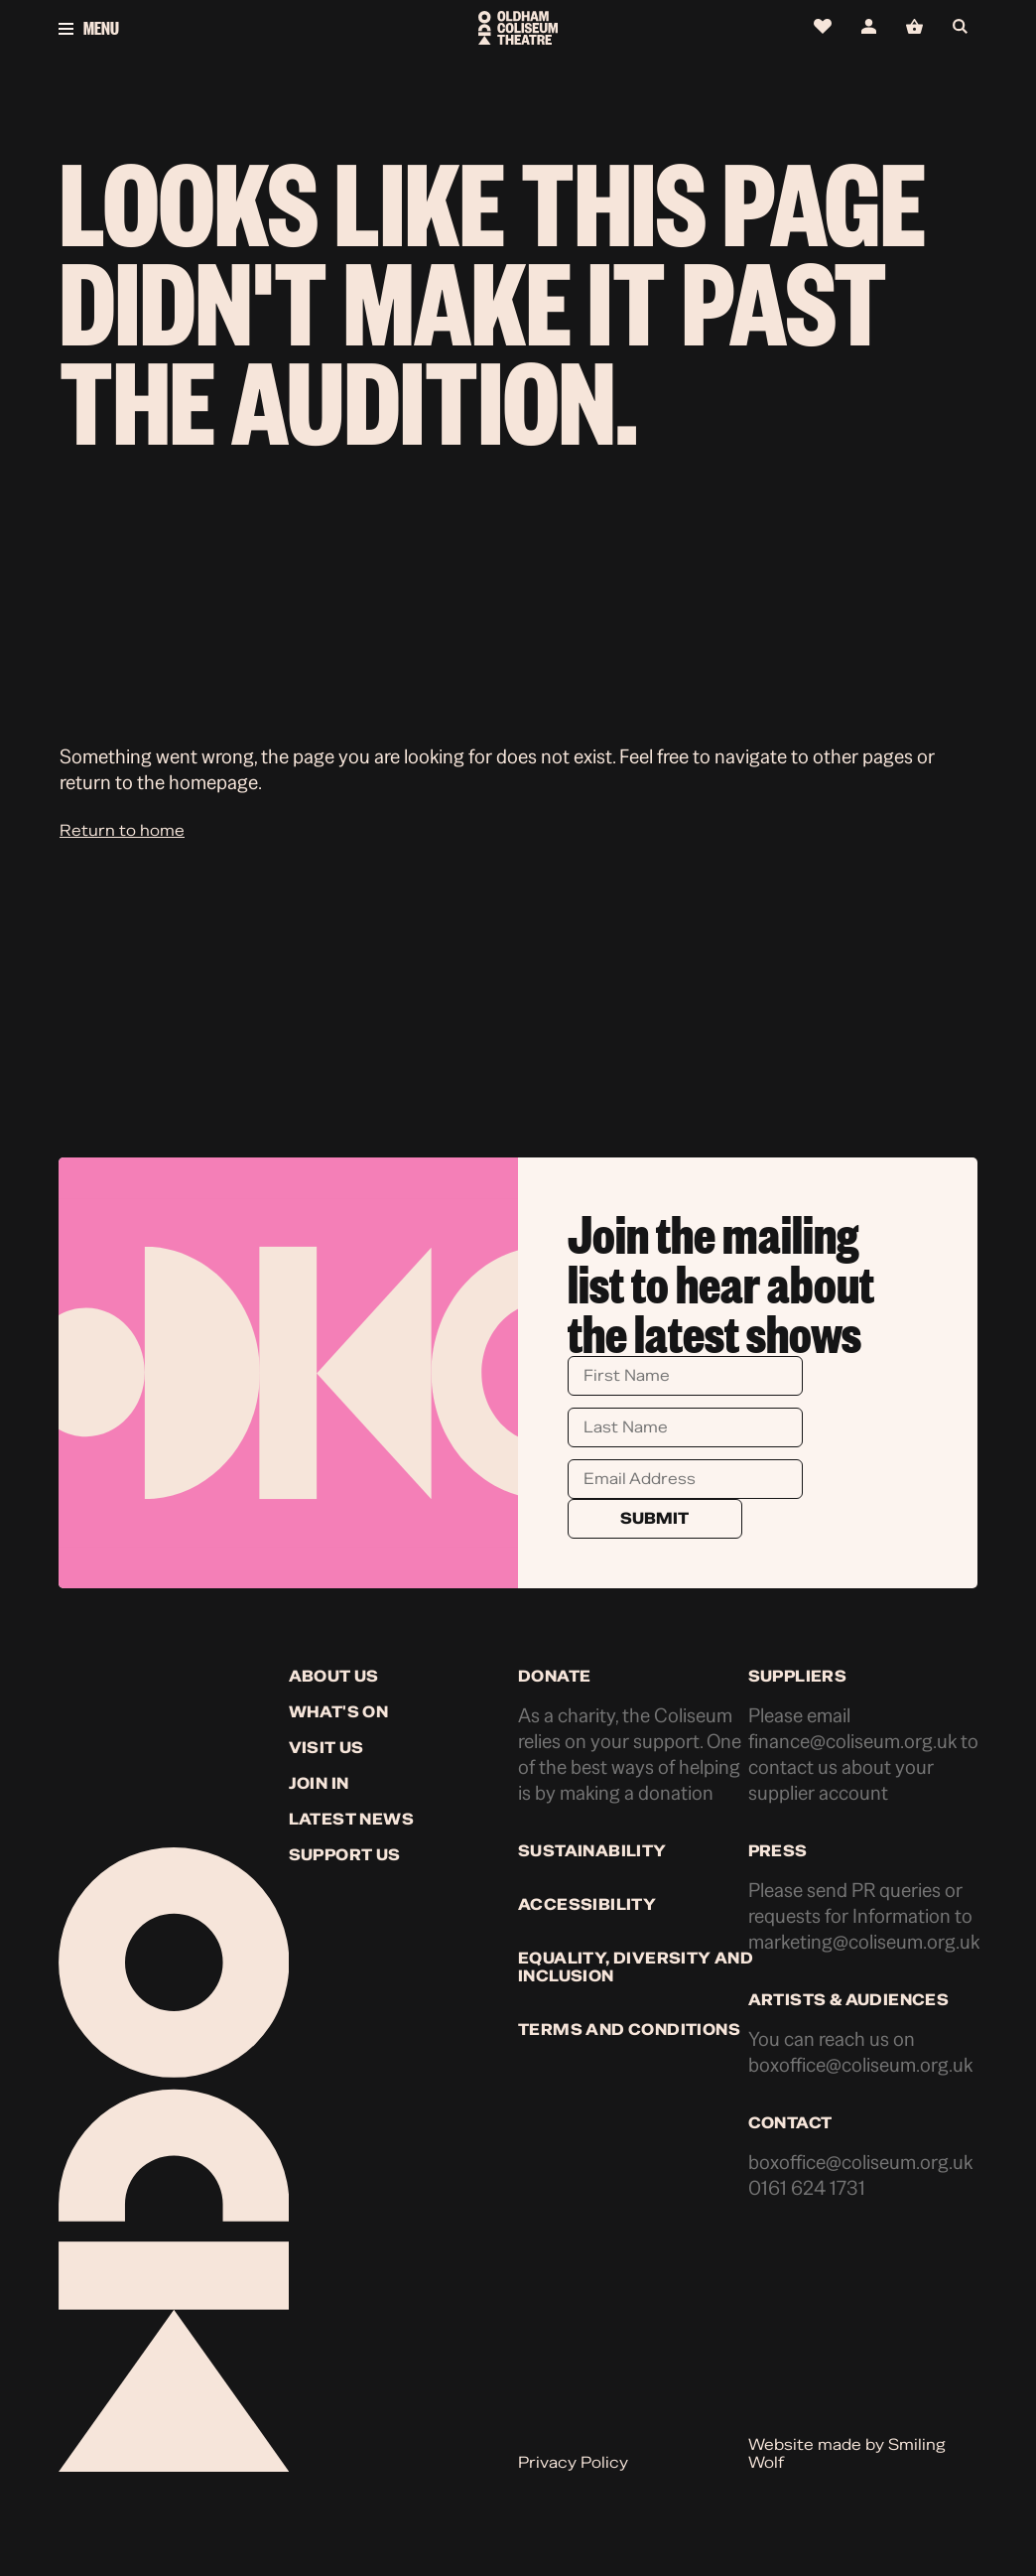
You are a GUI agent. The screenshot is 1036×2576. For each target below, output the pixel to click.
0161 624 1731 (806, 2188)
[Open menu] (212, 28)
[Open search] (965, 27)
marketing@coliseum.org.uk (863, 1942)
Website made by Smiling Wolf (847, 2454)
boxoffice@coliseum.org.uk (860, 2065)
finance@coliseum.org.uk (852, 1741)
